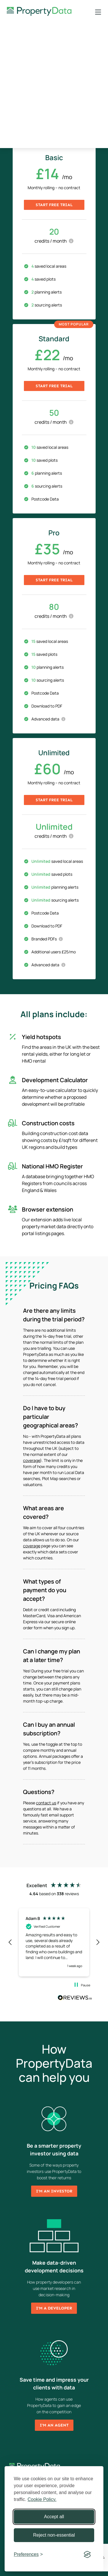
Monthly (36, 121)
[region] (54, 1942)
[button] (10, 1942)
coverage (31, 1460)
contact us (46, 1802)
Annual (72, 121)
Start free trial (54, 204)
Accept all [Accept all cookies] (54, 2516)
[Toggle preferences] (28, 2554)
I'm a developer (54, 2308)
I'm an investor (54, 2191)
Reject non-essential (54, 2535)
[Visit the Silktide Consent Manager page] (87, 2554)
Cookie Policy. (42, 2499)
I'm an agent (54, 2425)
